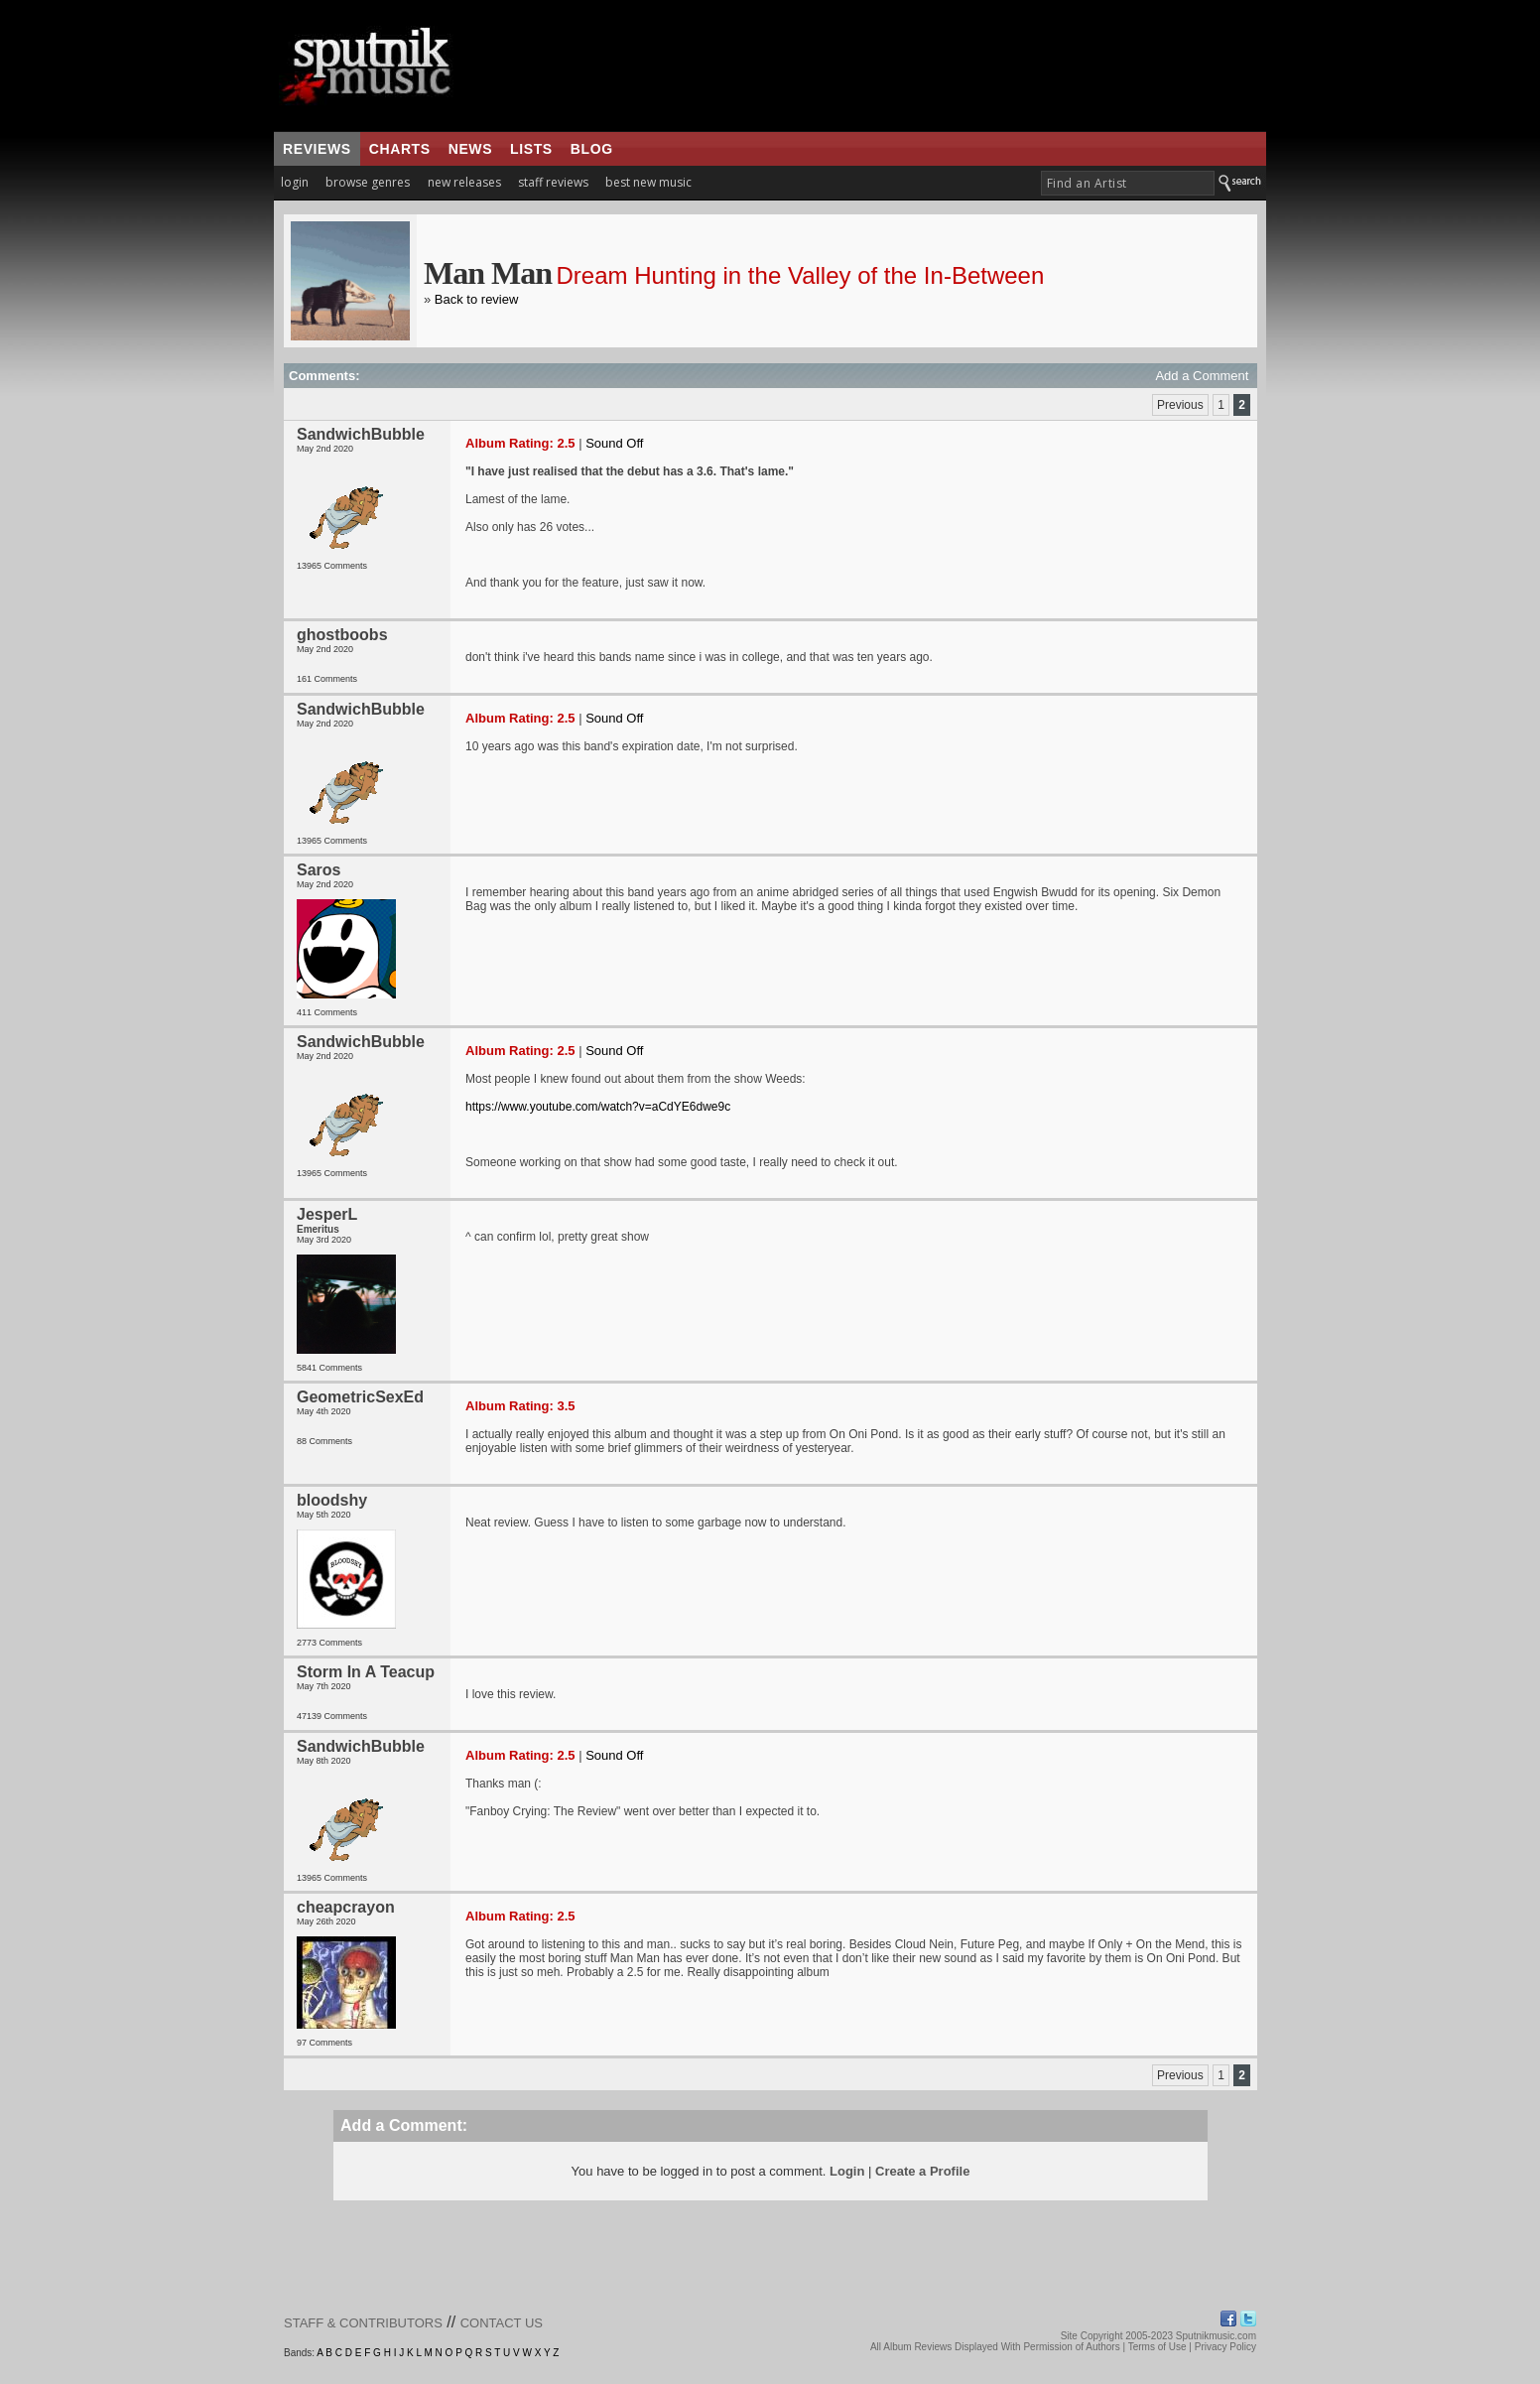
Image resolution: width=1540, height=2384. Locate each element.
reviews (317, 149)
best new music (648, 182)
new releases (464, 182)
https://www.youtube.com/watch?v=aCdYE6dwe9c (597, 1107)
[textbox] (1128, 183)
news (470, 149)
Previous (1180, 405)
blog (592, 149)
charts (400, 149)
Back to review (477, 299)
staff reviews (553, 182)
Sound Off (614, 443)
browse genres (367, 182)
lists (531, 149)
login (295, 182)
